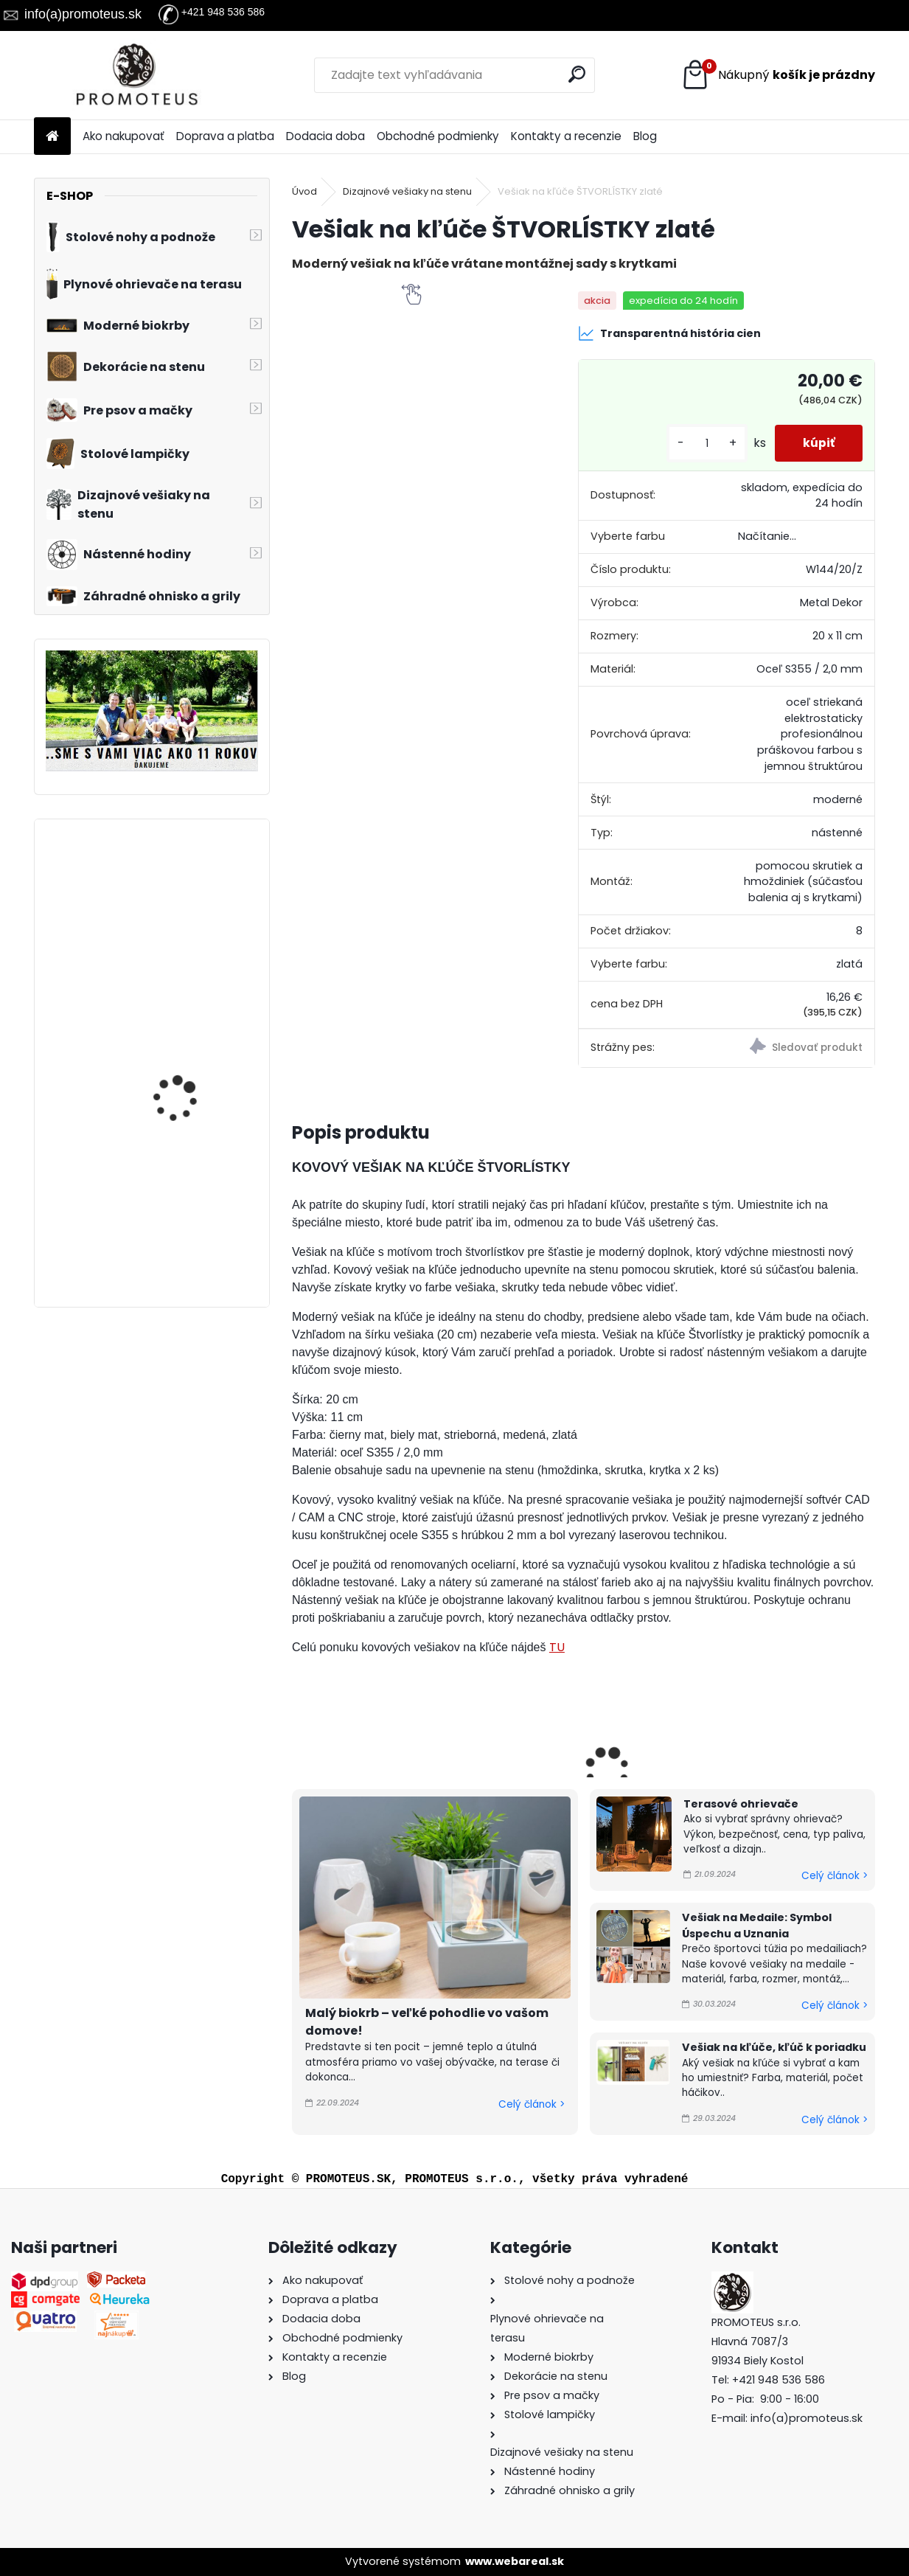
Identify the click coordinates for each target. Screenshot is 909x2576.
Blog (645, 136)
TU (557, 1647)
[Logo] (135, 75)
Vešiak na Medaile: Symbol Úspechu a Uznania (757, 1925)
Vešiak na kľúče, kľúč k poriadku (774, 2047)
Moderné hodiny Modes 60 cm (190, 1035)
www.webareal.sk (514, 2561)
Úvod (304, 191)
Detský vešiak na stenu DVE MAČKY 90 (190, 895)
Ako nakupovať (123, 136)
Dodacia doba (325, 136)
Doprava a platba (225, 136)
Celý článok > (531, 2104)
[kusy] (703, 443)
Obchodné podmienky (438, 136)
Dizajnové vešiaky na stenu (407, 191)
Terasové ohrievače (740, 1803)
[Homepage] (52, 136)
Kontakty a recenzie (566, 136)
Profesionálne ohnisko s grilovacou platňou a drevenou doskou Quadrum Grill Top (192, 1191)
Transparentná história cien (669, 333)
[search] (576, 74)
